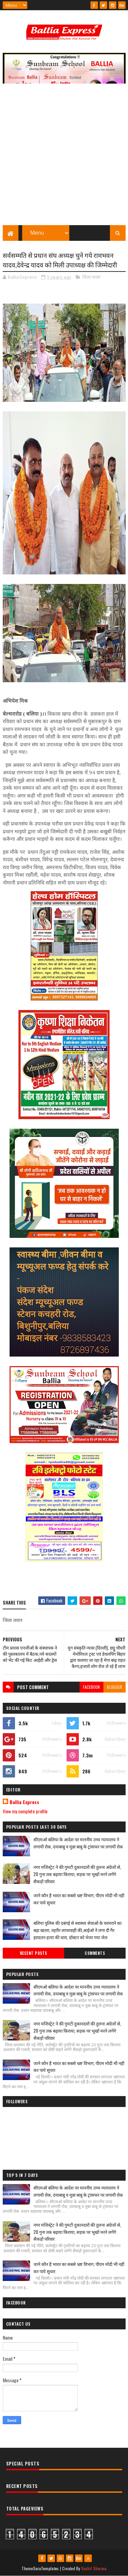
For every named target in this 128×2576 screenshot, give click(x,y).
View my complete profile (25, 1811)
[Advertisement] (64, 158)
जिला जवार (91, 277)
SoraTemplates (46, 2568)
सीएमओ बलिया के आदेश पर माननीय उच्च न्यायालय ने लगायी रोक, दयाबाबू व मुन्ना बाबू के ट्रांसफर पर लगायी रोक (78, 1843)
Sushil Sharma (94, 2568)
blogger (114, 1687)
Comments (95, 1953)
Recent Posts (33, 1953)
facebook (91, 1687)
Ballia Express (24, 1802)
